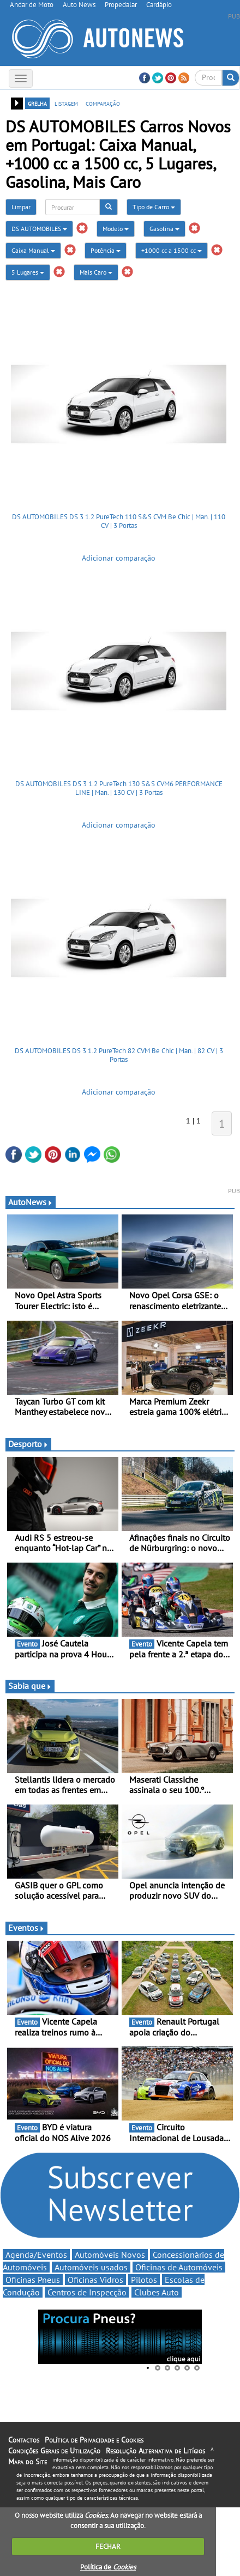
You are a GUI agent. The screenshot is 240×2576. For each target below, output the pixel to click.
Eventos (26, 1927)
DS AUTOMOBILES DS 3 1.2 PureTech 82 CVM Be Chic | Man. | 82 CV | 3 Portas (119, 1055)
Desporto (28, 1443)
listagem (66, 103)
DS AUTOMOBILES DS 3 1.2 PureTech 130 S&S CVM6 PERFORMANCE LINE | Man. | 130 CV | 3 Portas (119, 788)
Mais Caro (96, 272)
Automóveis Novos (110, 2254)
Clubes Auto (156, 2292)
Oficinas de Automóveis (179, 2267)
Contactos (23, 2440)
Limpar (21, 207)
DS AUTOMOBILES (39, 228)
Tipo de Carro (154, 207)
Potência (106, 250)
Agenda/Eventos (36, 2254)
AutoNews (30, 1201)
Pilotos (144, 2279)
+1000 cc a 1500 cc (171, 250)
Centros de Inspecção (87, 2292)
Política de (108, 2567)
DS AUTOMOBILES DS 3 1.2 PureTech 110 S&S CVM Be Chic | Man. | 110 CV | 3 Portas (118, 521)
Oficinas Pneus (32, 2279)
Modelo (116, 228)
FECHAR (108, 2546)
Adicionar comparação (118, 558)
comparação (103, 103)
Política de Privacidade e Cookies (94, 2440)
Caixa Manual (33, 250)
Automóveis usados (91, 2267)
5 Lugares (27, 272)
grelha (37, 103)
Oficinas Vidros (95, 2279)
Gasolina (164, 228)
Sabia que (30, 1685)
